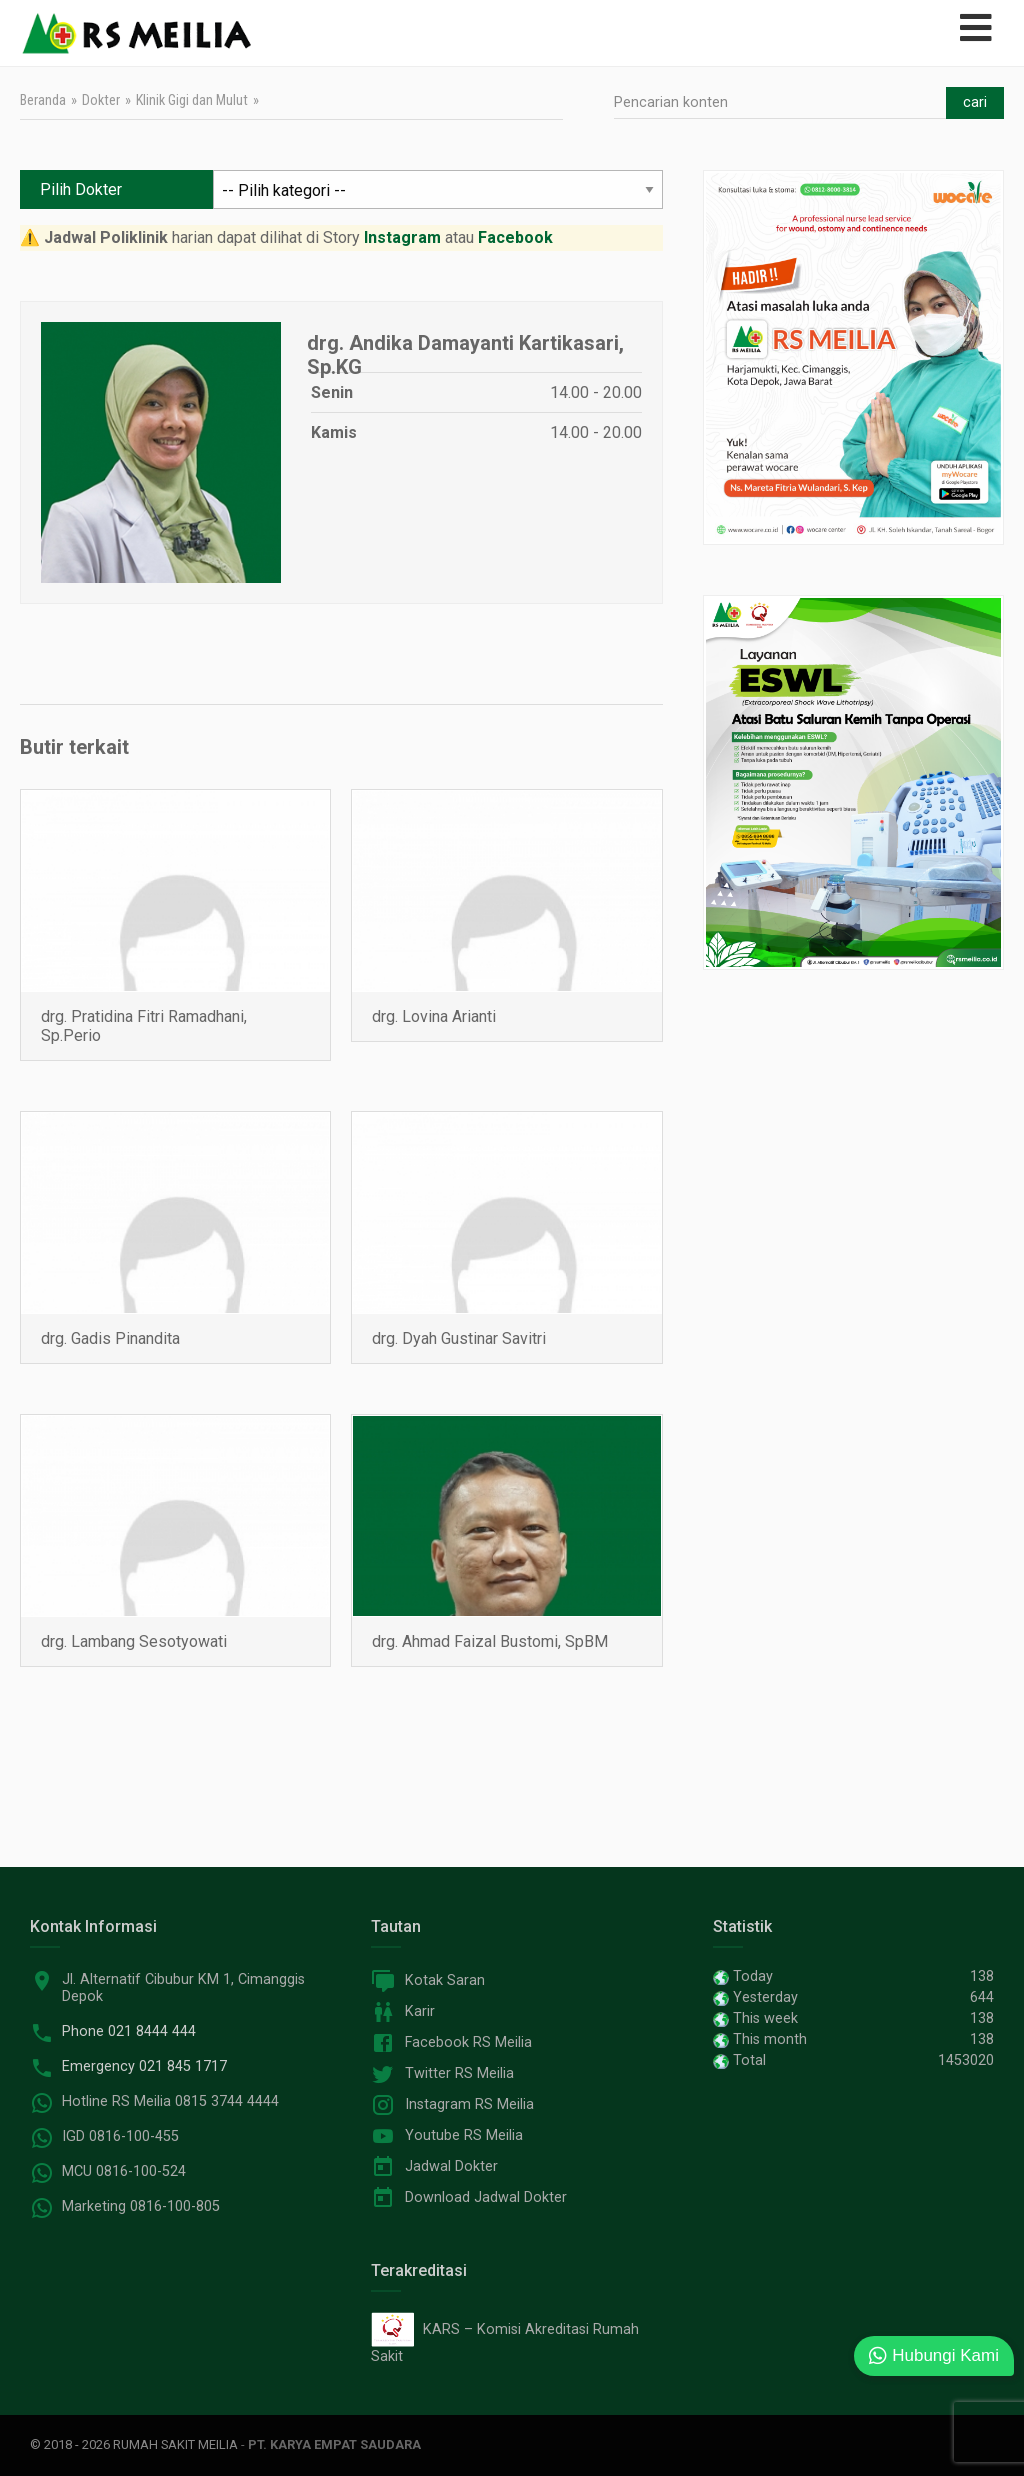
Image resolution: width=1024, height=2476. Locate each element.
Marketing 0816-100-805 (141, 2206)
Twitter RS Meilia (459, 2073)
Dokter (101, 100)
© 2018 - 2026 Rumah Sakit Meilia (134, 2444)
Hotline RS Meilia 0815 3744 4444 (170, 2101)
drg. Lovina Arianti (434, 1016)
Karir (420, 2011)
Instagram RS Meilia (469, 2104)
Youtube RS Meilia (464, 2135)
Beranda (43, 100)
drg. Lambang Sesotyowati (134, 1641)
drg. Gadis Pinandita (110, 1338)
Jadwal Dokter (451, 2166)
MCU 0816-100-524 (124, 2171)
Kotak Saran (445, 1980)
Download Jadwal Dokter (486, 2197)
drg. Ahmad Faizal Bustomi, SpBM (490, 1641)
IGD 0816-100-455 (120, 2136)
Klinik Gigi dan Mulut (192, 100)
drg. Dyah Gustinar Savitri (459, 1338)
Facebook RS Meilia (468, 2042)
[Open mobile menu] (976, 28)
